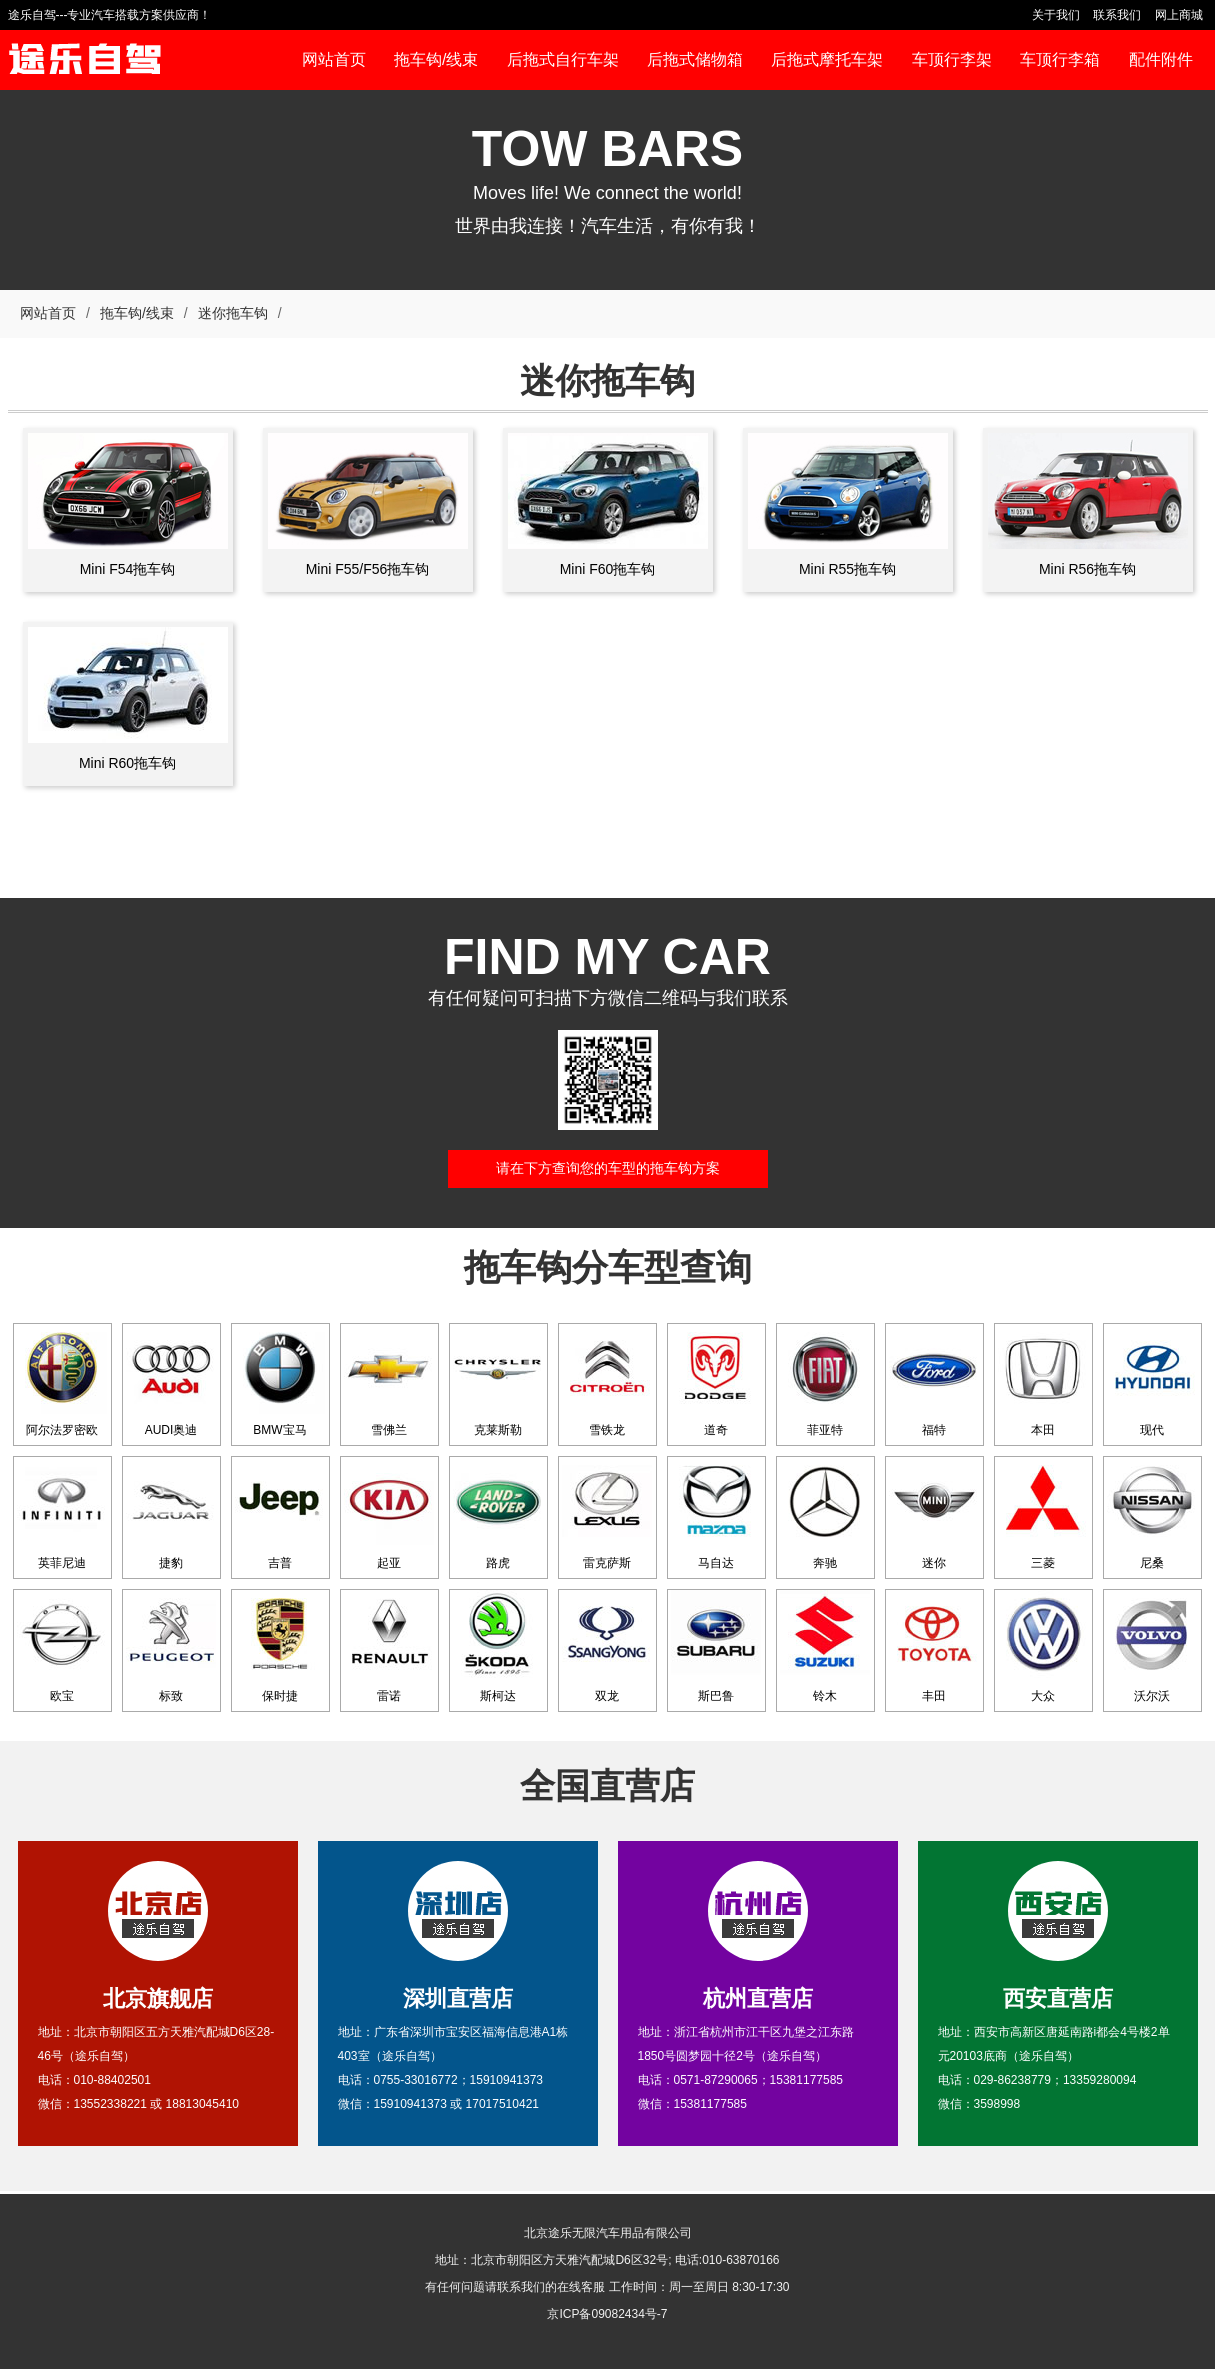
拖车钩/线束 (137, 313)
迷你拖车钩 (233, 313)
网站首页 (48, 313)
